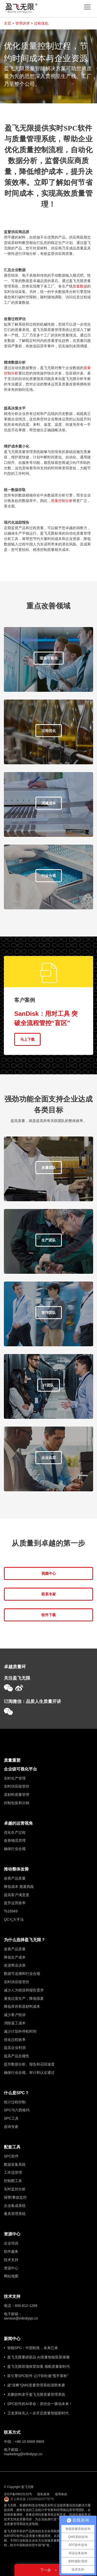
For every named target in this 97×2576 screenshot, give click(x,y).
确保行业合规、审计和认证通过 (29, 2072)
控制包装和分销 (16, 1803)
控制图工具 (13, 2181)
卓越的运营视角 (18, 1823)
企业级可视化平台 (20, 1769)
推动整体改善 (16, 1869)
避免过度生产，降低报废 (24, 1998)
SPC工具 (11, 2118)
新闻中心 (12, 2338)
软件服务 (11, 2251)
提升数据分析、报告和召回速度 (29, 2064)
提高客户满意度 (16, 1895)
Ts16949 (11, 1911)
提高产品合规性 (16, 2056)
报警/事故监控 (15, 2197)
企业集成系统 (15, 2206)
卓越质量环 (15, 1666)
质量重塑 (12, 1760)
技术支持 (11, 2260)
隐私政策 (43, 2494)
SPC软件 (11, 2156)
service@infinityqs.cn (21, 2318)
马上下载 (27, 1039)
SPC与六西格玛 (16, 2110)
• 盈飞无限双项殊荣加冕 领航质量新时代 (37, 2366)
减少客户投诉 (15, 2015)
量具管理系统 (15, 2214)
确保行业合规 (15, 1849)
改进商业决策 (15, 1965)
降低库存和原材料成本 (22, 2006)
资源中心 (12, 2234)
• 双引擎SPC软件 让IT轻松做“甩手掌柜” (36, 2376)
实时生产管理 (15, 1778)
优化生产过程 (15, 1832)
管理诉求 (22, 23)
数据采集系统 (15, 2164)
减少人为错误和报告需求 (24, 1990)
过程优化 (41, 23)
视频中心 (48, 1573)
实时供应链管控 (16, 1786)
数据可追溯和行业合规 (22, 1973)
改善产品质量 (15, 1878)
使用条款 (61, 2494)
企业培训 (11, 2243)
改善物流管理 (15, 1840)
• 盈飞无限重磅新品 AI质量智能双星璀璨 (37, 2357)
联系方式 (12, 2432)
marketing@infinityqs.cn (23, 2454)
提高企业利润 (15, 2048)
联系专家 (48, 1594)
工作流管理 (13, 2172)
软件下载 (48, 1615)
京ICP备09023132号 (18, 2494)
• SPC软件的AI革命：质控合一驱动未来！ (38, 2404)
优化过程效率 (15, 2040)
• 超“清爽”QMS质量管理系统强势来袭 (34, 2385)
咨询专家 (11, 2127)
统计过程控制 (15, 2102)
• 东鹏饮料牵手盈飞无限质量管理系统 (34, 2394)
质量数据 (80, 286)
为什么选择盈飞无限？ (24, 1940)
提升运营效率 (15, 1903)
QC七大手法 (14, 1919)
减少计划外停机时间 (20, 2031)
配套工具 (12, 2147)
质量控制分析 (62, 501)
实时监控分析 (15, 2189)
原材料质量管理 (16, 1795)
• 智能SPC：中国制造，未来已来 (31, 2348)
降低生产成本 (15, 1957)
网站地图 (11, 2276)
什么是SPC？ (16, 2093)
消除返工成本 (15, 2023)
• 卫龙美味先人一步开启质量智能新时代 (36, 2413)
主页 (7, 23)
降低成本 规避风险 (19, 1886)
